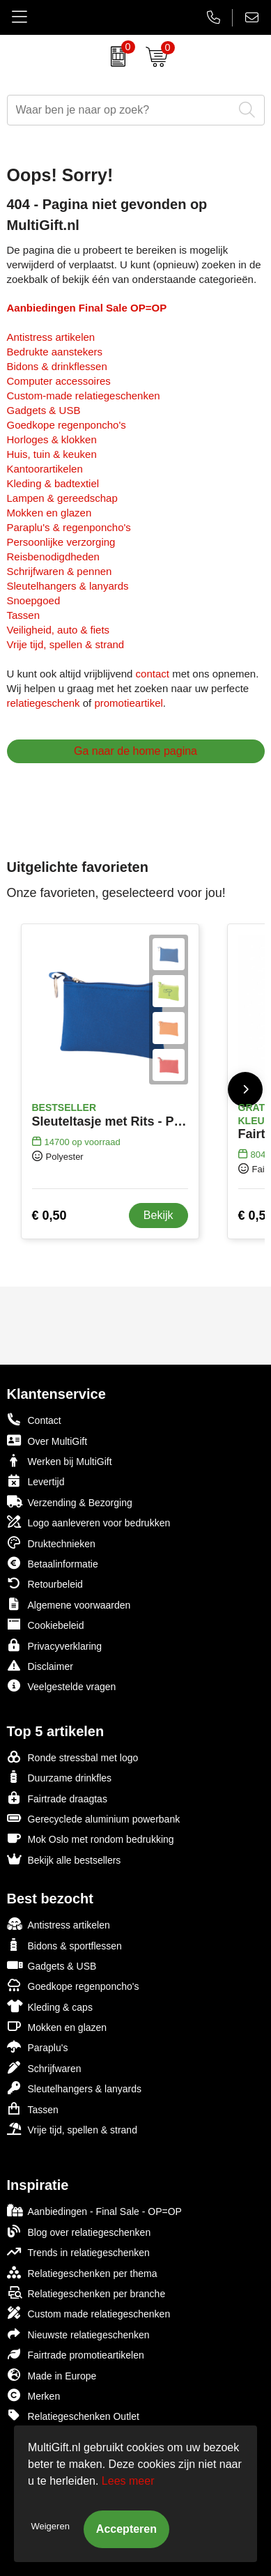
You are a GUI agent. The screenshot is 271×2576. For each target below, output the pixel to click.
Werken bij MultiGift (59, 1460)
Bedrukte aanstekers (55, 352)
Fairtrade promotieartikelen (75, 2354)
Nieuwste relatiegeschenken (78, 2333)
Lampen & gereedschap (62, 498)
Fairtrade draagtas (57, 1797)
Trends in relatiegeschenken (78, 2251)
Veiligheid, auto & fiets (58, 630)
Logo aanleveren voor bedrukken (89, 1521)
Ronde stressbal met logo (73, 1756)
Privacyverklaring (54, 1645)
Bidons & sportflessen (64, 1945)
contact (152, 674)
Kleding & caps (50, 2006)
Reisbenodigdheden (53, 556)
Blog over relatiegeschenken (79, 2231)
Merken (34, 2395)
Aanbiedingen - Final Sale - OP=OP (94, 2210)
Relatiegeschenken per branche (86, 2292)
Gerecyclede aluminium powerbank (93, 1818)
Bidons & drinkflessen (57, 366)
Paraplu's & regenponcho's (69, 527)
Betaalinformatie (52, 1563)
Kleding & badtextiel (53, 483)
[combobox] (120, 110)
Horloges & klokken (52, 439)
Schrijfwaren (44, 2067)
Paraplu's (37, 2046)
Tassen (23, 615)
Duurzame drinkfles (59, 1777)
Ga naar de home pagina (135, 751)
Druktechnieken (51, 1542)
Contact (34, 1419)
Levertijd (36, 1480)
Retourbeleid (45, 1583)
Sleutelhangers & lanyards (68, 586)
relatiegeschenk (43, 703)
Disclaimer (40, 1665)
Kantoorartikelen (45, 469)
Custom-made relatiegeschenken (83, 395)
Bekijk (158, 1215)
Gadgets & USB (44, 410)
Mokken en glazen (49, 513)
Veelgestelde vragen (61, 1685)
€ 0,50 (49, 1215)
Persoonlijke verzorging (61, 542)
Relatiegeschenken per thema (82, 2272)
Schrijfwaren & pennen (59, 571)
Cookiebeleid (45, 1624)
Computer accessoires (59, 381)
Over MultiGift (47, 1440)
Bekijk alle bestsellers (64, 1859)
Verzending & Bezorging (69, 1501)
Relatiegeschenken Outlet (73, 2415)
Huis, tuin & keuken (52, 454)
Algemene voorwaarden (69, 1604)
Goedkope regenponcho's (66, 425)
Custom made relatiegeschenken (89, 2313)
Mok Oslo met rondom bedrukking (90, 1838)
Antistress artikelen (51, 337)
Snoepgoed (34, 600)
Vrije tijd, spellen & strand (66, 644)
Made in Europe (52, 2375)
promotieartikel (128, 703)
